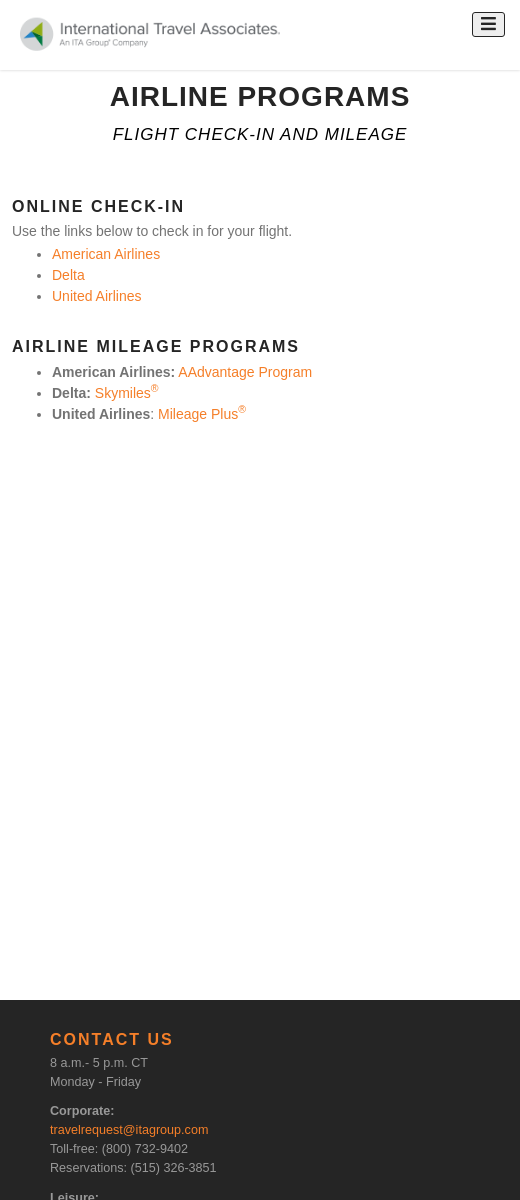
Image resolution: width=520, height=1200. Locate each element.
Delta (68, 275)
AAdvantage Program (245, 372)
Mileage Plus (202, 414)
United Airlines (97, 296)
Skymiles (127, 393)
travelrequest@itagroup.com (129, 1130)
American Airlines (106, 254)
